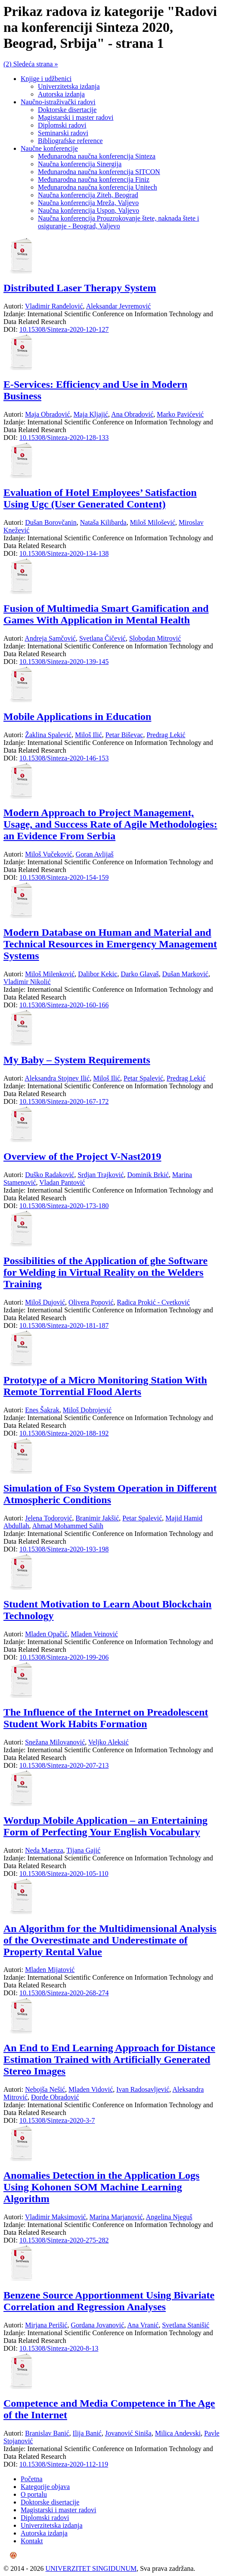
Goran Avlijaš (95, 854)
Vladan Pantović (62, 1182)
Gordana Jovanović (97, 2325)
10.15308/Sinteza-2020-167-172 (64, 1101)
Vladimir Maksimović (55, 2217)
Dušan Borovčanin (51, 522)
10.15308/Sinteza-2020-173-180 (64, 1205)
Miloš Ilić (88, 734)
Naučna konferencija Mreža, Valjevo (88, 202)
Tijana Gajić (83, 1850)
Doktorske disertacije (67, 109)
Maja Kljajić (91, 414)
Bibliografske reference (70, 140)
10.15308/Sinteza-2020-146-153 (64, 758)
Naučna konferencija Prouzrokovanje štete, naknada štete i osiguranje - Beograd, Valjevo (118, 222)
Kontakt (32, 2541)
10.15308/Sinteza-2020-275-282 (64, 2240)
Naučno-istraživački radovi (58, 102)
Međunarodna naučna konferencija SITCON (99, 171)
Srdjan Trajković (100, 1174)
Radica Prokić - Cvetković (153, 1302)
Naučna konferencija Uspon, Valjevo (88, 210)
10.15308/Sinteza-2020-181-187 (64, 1325)
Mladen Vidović (90, 2089)
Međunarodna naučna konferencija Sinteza (96, 156)
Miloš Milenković (49, 974)
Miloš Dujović (45, 1302)
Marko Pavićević (180, 414)
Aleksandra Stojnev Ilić (57, 1078)
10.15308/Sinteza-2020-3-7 (57, 2120)
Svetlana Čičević (102, 638)
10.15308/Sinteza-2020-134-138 (64, 553)
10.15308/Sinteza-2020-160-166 (64, 1005)
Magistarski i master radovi (76, 117)
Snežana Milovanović (55, 1742)
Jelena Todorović (48, 1518)
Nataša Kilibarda (103, 522)
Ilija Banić (87, 2433)
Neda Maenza (44, 1850)
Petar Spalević (143, 1078)
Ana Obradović (132, 414)
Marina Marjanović (116, 2217)
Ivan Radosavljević (142, 2089)
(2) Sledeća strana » (30, 64)
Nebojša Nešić (45, 2089)
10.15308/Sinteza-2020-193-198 (64, 1549)
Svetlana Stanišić (185, 2325)
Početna (32, 2479)
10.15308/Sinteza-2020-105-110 (63, 1873)
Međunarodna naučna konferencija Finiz (93, 179)
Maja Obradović (47, 414)
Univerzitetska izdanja (69, 86)
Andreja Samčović (50, 638)
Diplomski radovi (62, 125)
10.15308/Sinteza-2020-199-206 (64, 1657)
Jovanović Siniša (128, 2433)
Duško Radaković (49, 1174)
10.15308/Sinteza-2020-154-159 (64, 877)
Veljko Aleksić (108, 1742)
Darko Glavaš (139, 974)
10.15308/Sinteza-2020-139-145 (64, 661)
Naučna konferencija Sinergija (79, 164)
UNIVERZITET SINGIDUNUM (90, 2568)
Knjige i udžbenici (46, 78)
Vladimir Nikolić (27, 981)
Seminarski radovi (63, 133)
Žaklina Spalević (48, 734)
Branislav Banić (47, 2433)
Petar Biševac (124, 734)
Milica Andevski (178, 2433)
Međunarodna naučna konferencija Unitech (97, 187)
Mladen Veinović (94, 1634)
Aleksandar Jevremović (118, 306)
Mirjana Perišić (46, 2325)
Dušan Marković (185, 974)
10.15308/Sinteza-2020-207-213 (64, 1765)
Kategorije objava (45, 2486)
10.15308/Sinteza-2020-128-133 (64, 437)
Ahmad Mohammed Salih (67, 1525)
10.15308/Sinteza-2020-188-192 (64, 1433)
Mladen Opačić (46, 1634)
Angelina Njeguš (169, 2217)
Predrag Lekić (165, 734)
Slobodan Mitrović (155, 638)
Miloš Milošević (152, 522)
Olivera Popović (90, 1302)
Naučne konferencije (49, 148)
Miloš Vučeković (48, 854)
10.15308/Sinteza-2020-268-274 (64, 1993)
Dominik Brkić (148, 1174)
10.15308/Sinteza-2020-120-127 (64, 329)
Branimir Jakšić (97, 1518)
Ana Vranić (143, 2325)
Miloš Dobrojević (87, 1410)
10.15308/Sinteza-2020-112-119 (63, 2464)
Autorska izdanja (61, 94)
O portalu (34, 2494)
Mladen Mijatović (49, 1969)
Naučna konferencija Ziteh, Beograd (88, 195)
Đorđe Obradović (55, 2097)
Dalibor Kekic (97, 974)
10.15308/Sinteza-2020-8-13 (59, 2348)
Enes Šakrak (42, 1410)
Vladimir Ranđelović (54, 306)
